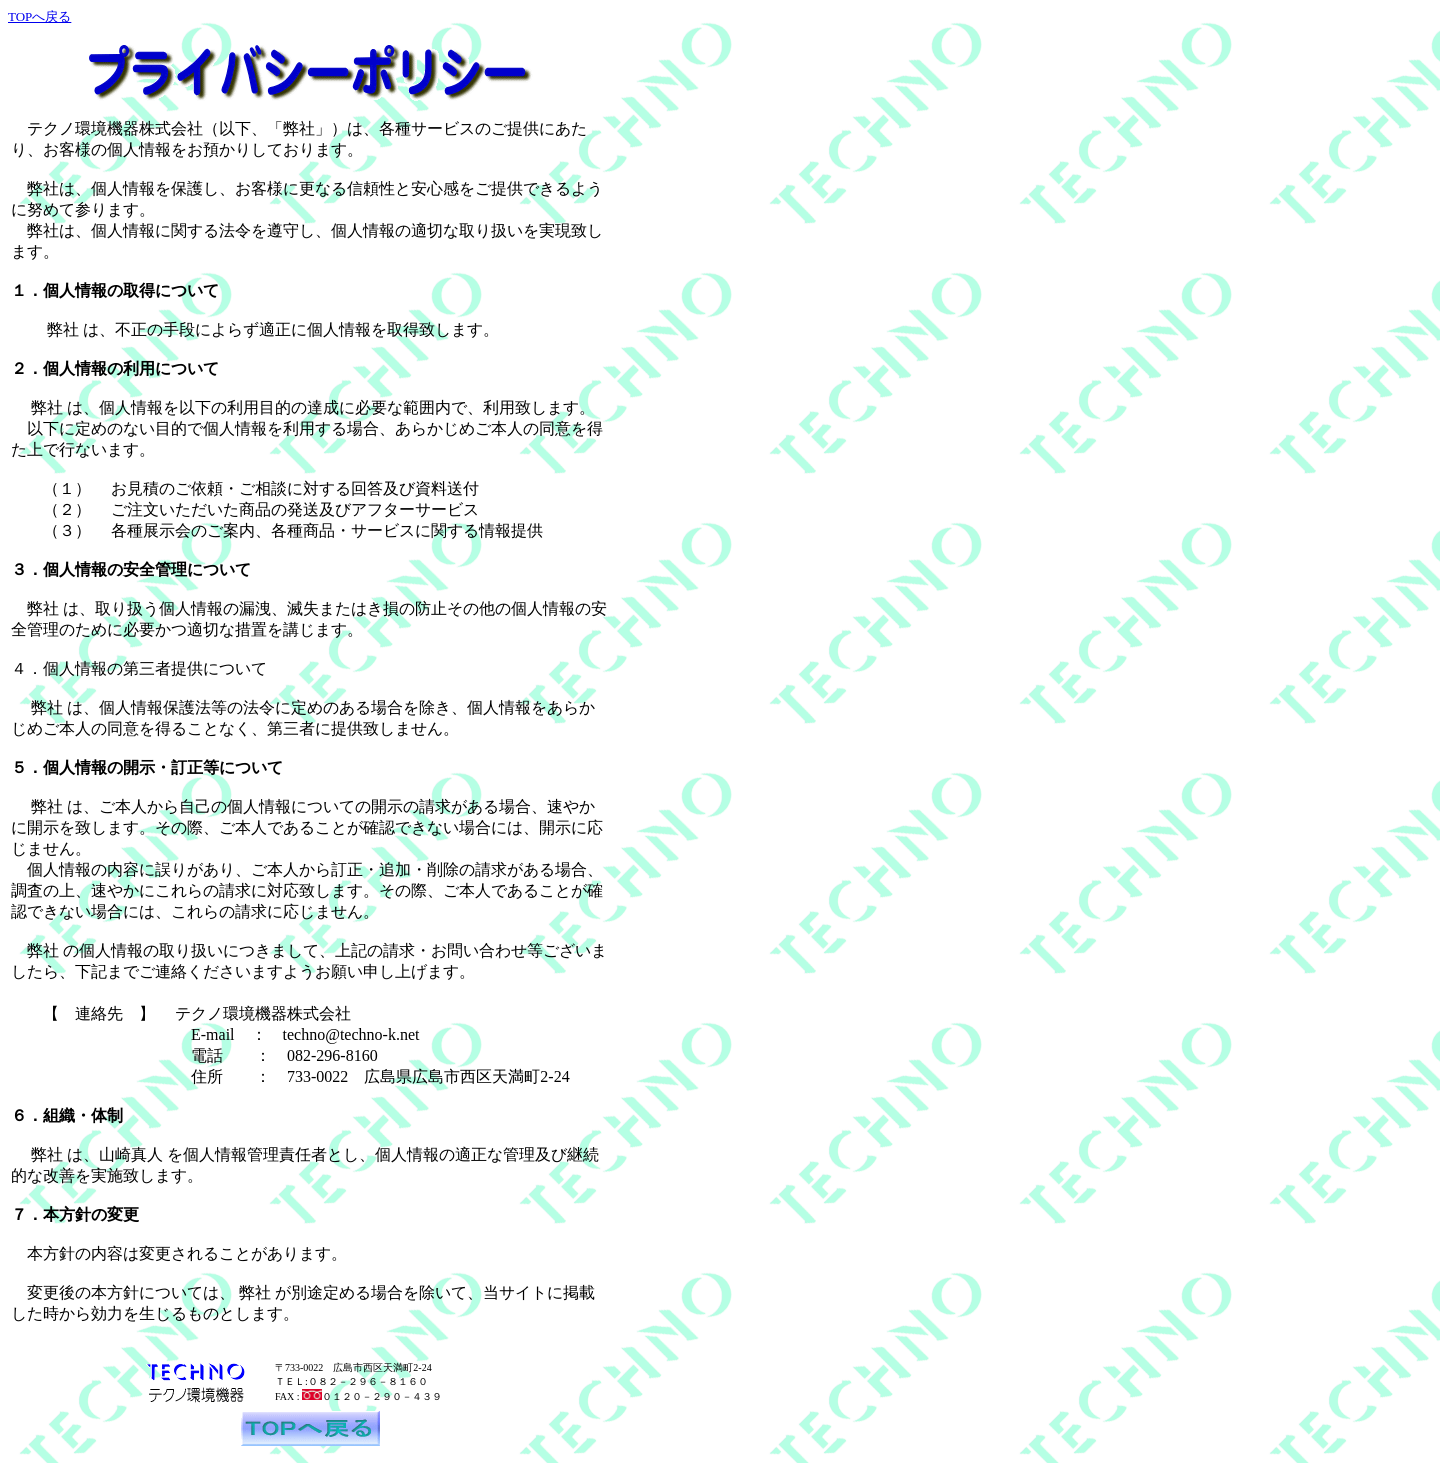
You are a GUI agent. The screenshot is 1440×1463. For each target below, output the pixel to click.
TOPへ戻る (39, 16)
